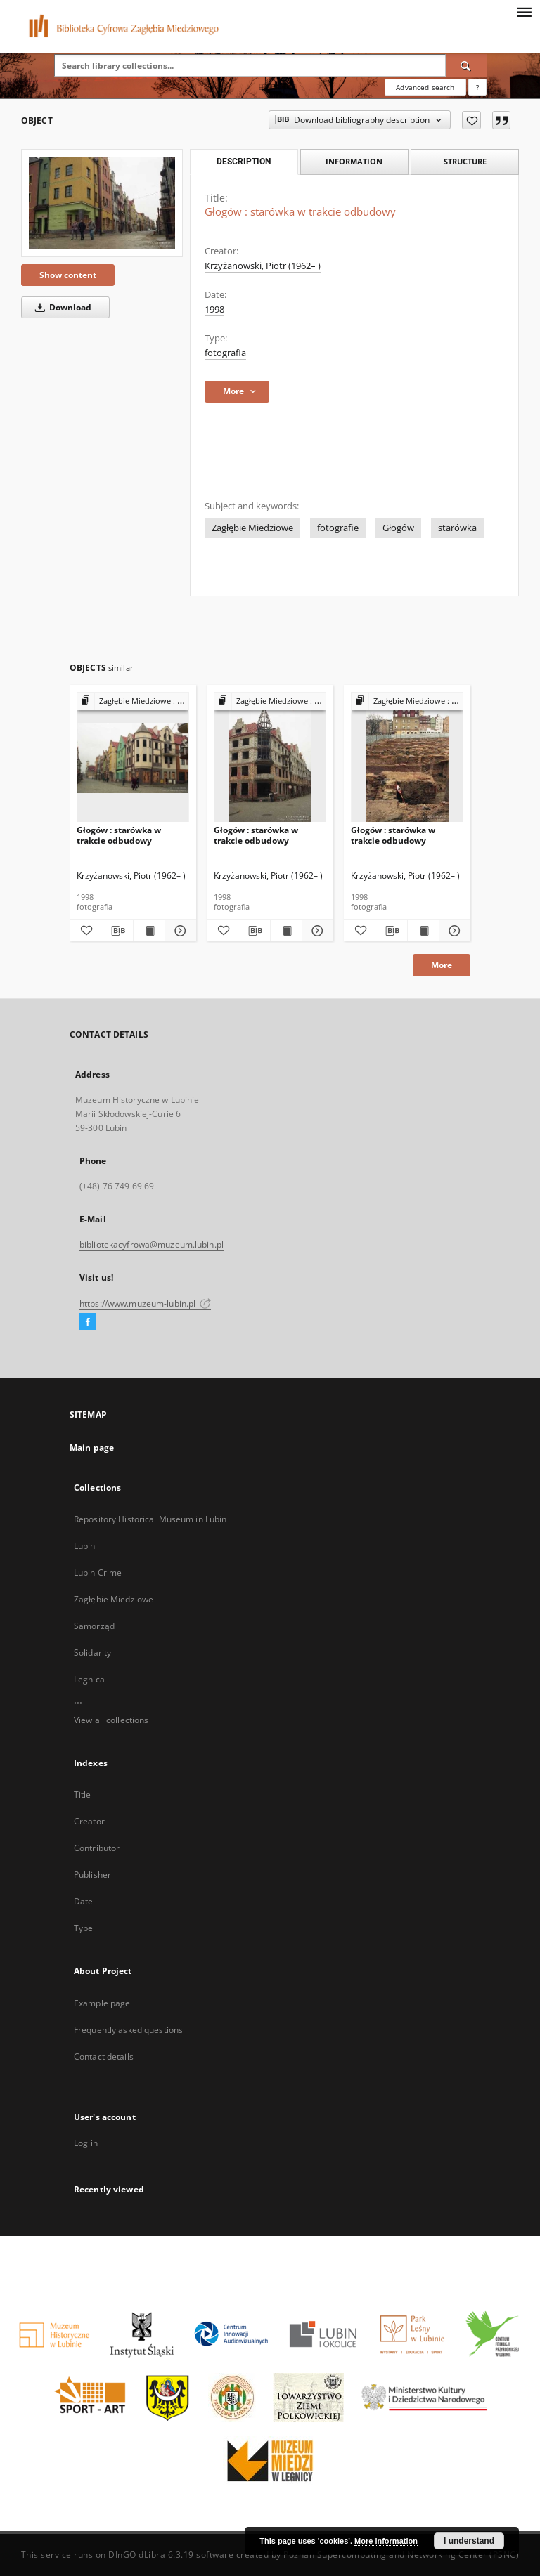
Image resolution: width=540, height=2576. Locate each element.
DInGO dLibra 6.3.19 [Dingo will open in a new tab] (151, 2555)
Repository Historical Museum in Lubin (150, 1519)
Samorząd (94, 1626)
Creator (89, 1821)
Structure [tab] (465, 161)
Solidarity (92, 1653)
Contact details (104, 2056)
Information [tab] (354, 161)
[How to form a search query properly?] (477, 87)
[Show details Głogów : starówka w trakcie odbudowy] (178, 931)
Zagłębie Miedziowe (252, 528)
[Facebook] (87, 1322)
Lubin (85, 1546)
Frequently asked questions (128, 2030)
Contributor (97, 1848)
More (441, 965)
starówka (457, 528)
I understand (469, 2541)
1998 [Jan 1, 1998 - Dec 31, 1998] (214, 309)
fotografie (338, 528)
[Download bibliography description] (116, 931)
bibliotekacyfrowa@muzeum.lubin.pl (151, 1244)
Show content (67, 275)
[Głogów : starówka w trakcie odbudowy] (102, 203)
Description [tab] (244, 161)
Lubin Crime (98, 1572)
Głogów (398, 528)
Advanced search (425, 87)
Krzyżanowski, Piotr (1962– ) (263, 266)
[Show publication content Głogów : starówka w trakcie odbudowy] (149, 931)
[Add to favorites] (471, 120)
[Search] (466, 65)
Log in (86, 2143)
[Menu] (523, 11)
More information (386, 2541)
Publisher (92, 1875)
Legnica (89, 1679)
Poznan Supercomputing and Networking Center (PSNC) (401, 2555)
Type (83, 1928)
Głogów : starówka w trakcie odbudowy (119, 835)
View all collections (111, 1720)
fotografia (225, 353)
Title (82, 1794)
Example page (102, 2003)
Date (83, 1901)
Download (60, 307)
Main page (92, 1447)
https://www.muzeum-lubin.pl (145, 1303)
